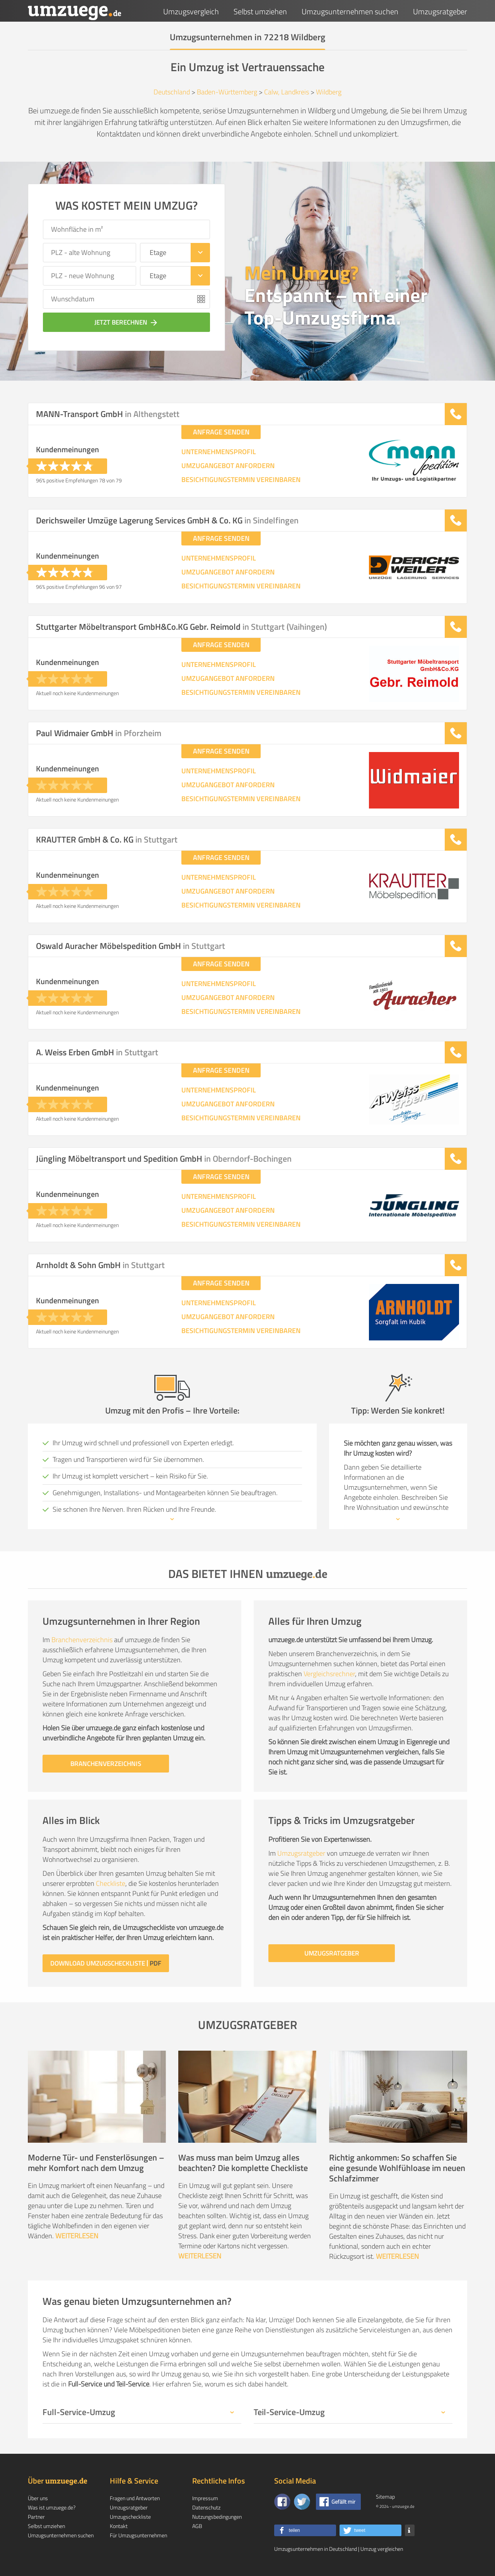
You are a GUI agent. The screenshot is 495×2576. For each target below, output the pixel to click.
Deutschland (172, 92)
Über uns (38, 2498)
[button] (305, 2530)
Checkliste (110, 1883)
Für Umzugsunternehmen (138, 2535)
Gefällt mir (343, 2501)
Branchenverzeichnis (82, 1639)
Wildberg (328, 92)
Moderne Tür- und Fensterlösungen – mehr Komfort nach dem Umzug (96, 2162)
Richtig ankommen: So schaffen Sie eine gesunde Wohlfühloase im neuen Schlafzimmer (397, 2168)
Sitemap (385, 2496)
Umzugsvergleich (191, 11)
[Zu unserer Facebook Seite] (282, 2502)
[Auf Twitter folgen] (302, 2502)
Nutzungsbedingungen (217, 2517)
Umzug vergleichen (381, 2549)
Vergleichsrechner (329, 1673)
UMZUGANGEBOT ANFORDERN (228, 466)
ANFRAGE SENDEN (221, 432)
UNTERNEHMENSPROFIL (218, 452)
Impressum (205, 2498)
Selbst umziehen (260, 11)
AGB (197, 2526)
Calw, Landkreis (286, 92)
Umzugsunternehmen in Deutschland (315, 2549)
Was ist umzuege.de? (51, 2507)
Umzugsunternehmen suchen (350, 11)
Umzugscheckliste (130, 2517)
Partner (36, 2517)
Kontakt (119, 2526)
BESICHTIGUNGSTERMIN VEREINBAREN (240, 480)
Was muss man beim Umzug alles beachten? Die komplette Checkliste (243, 2162)
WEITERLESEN (76, 2236)
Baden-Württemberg (227, 92)
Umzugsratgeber (440, 11)
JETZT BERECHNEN (126, 322)
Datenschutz (206, 2507)
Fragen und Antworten (135, 2498)
